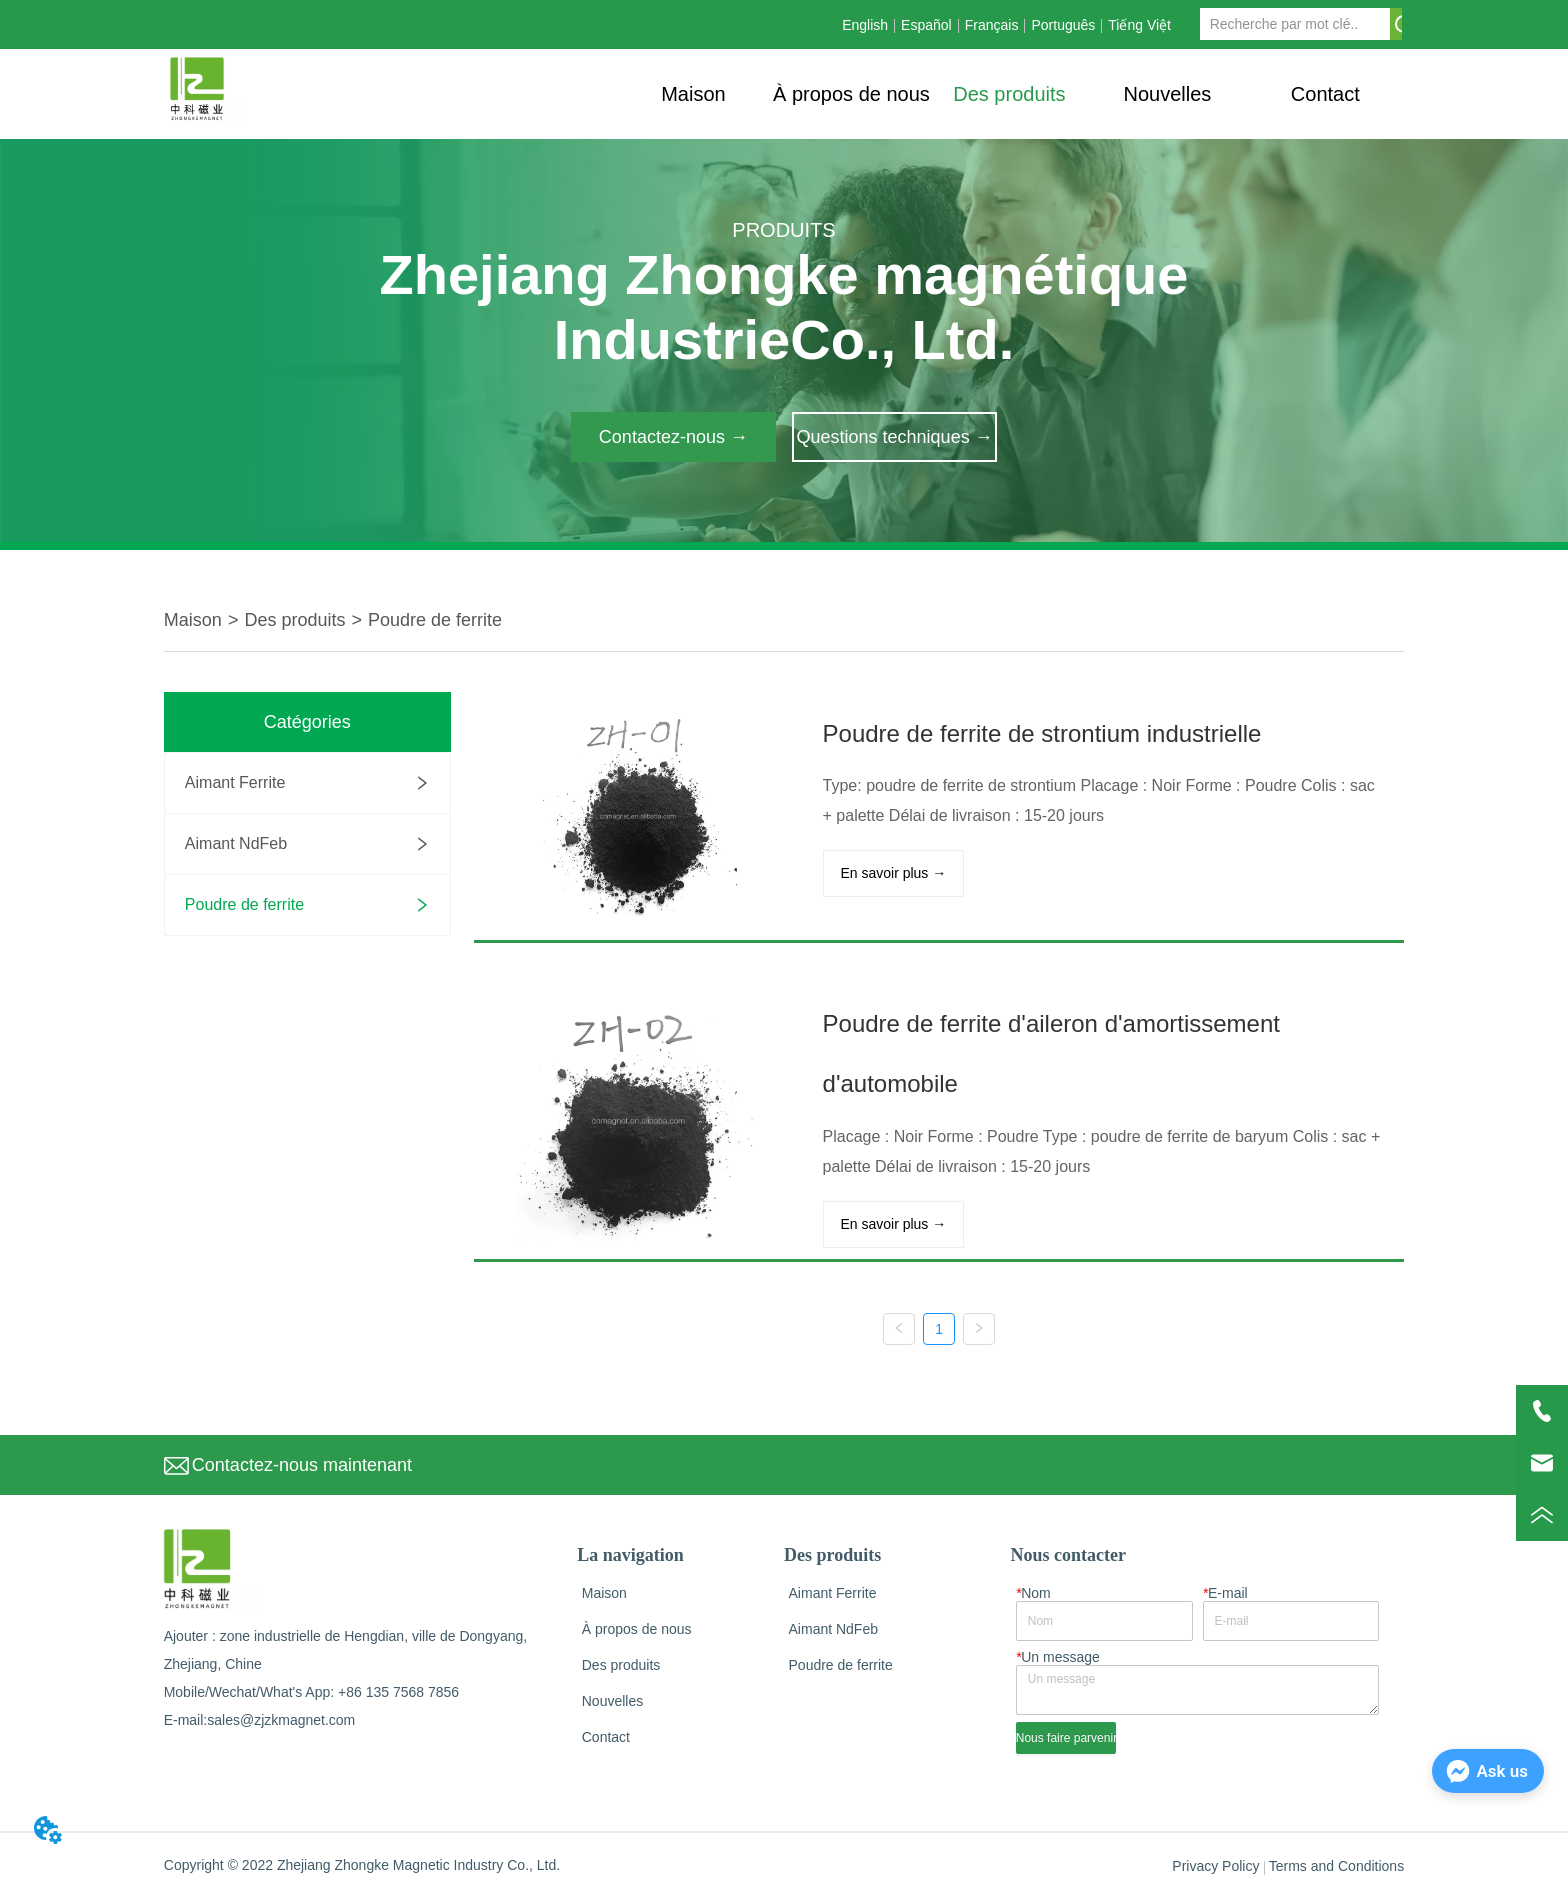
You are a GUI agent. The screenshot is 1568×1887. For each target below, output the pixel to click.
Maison (193, 620)
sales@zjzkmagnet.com (281, 1713)
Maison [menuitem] (693, 94)
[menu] (1009, 94)
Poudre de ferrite (435, 620)
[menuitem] (1009, 94)
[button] (1009, 94)
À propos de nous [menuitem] (851, 94)
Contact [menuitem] (1325, 94)
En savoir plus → (887, 872)
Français (992, 25)
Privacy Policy (1215, 1860)
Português (1063, 25)
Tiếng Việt (1139, 25)
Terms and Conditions (1336, 1860)
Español (926, 25)
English (865, 25)
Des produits (294, 620)
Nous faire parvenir (1066, 1731)
